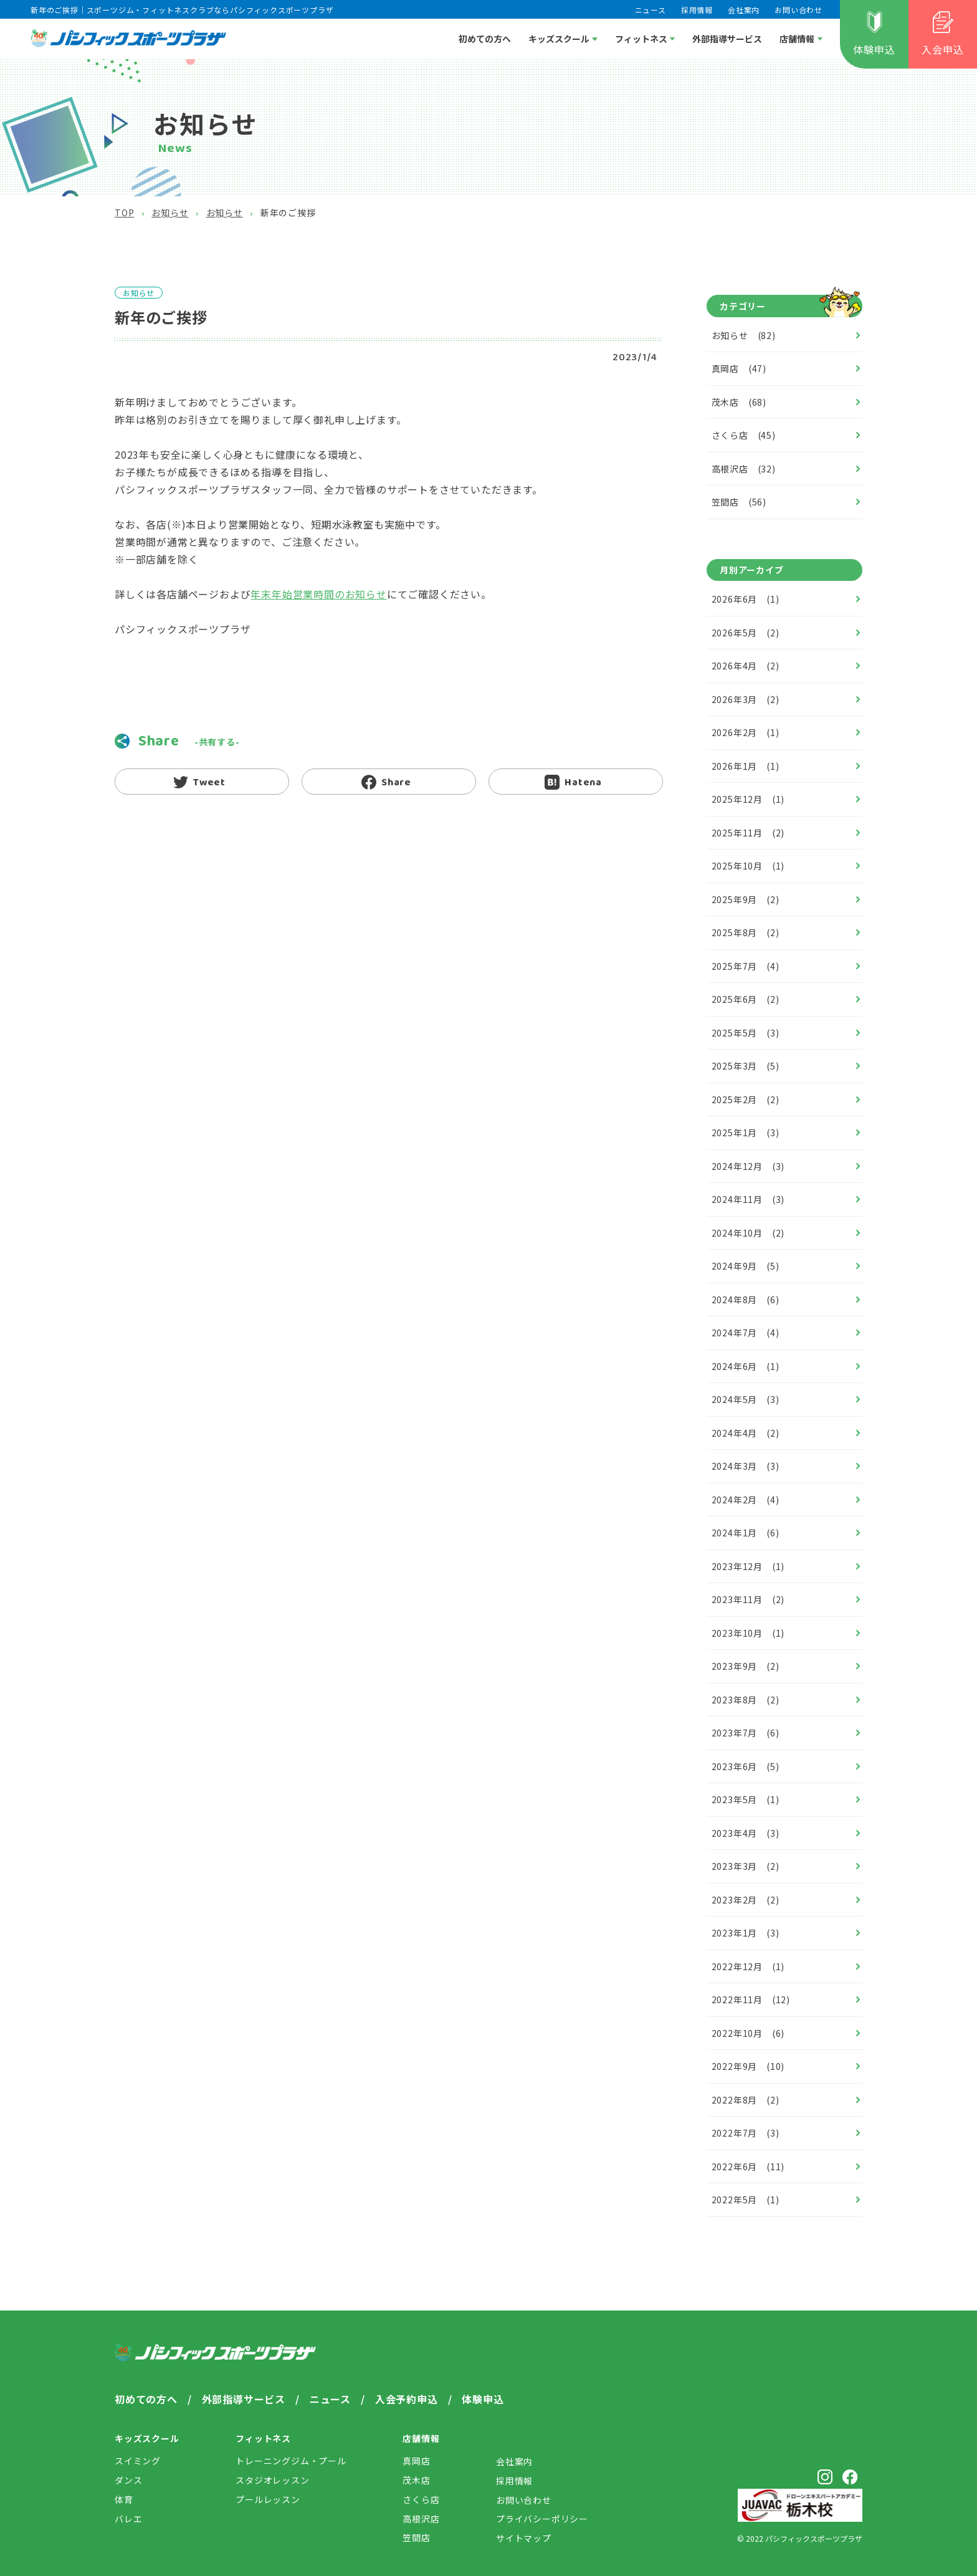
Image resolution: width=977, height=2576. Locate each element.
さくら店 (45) (744, 435)
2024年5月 (745, 1399)
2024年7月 (745, 1332)
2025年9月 (745, 899)
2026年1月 (745, 766)
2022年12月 (748, 1966)
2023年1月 (745, 1933)
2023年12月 (748, 1566)
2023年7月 (745, 1732)
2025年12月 (748, 799)
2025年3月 (745, 1066)
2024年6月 (745, 1366)
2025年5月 (745, 1033)
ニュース (650, 9)
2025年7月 (745, 966)
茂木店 (416, 2480)
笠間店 (416, 2537)
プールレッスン (268, 2499)
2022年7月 (745, 2133)
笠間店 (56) (739, 502)
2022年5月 (745, 2199)
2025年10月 (748, 865)
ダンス (128, 2480)
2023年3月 (745, 1866)
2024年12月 (748, 1166)
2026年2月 (745, 732)
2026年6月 (745, 599)
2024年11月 (748, 1199)
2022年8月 (745, 2100)
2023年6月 (745, 1766)
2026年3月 (745, 699)
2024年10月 (748, 1233)
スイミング (138, 2460)
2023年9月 (745, 1666)
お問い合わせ (798, 9)
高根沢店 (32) (744, 468)
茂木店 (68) (739, 402)
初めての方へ (485, 38)
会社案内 (744, 9)
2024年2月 (745, 1499)
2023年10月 (748, 1633)
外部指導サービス (727, 38)
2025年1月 (745, 1132)
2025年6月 (745, 999)
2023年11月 (748, 1599)
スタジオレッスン (272, 2480)
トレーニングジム (291, 2460)
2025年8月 (745, 932)
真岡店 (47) (739, 368)
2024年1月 (745, 1532)
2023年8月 (745, 1699)
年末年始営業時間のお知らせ (318, 594)
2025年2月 (745, 1099)
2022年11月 (751, 1999)
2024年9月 (745, 1266)
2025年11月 (748, 832)
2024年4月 (745, 1433)
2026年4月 (745, 665)
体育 (124, 2499)
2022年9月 (748, 2066)
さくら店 (421, 2499)
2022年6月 (748, 2166)
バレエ (128, 2518)
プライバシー (542, 2518)
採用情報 (697, 9)
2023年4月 (745, 1833)
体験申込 (874, 49)
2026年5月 (745, 632)
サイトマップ (523, 2538)
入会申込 (942, 49)
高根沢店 (421, 2518)
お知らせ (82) (744, 335)
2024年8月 (745, 1299)
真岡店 (416, 2460)
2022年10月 (748, 2033)
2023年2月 (745, 1900)
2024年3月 (745, 1466)
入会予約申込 (406, 2399)
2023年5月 (745, 1799)
